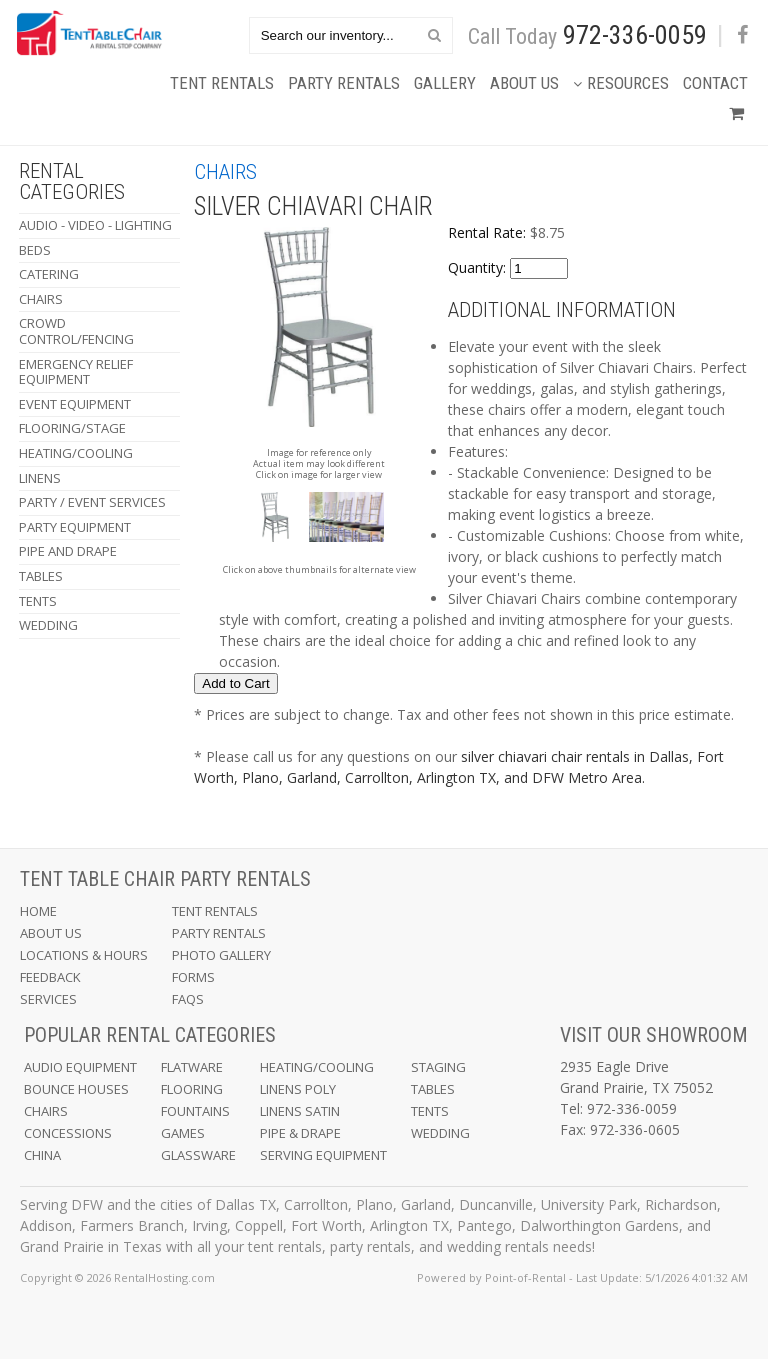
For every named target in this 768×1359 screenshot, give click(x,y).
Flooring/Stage (72, 428)
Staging (438, 1067)
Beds (35, 250)
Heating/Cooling (76, 453)
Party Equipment (75, 527)
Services (48, 999)
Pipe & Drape (300, 1133)
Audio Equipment (80, 1067)
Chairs (41, 299)
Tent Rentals (222, 83)
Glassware (198, 1155)
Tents (38, 601)
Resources (621, 83)
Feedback (50, 977)
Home (38, 911)
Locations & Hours (84, 955)
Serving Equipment (323, 1155)
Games (183, 1133)
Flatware (192, 1067)
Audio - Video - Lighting (95, 225)
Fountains (195, 1111)
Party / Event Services (92, 502)
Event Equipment (75, 404)
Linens (40, 478)
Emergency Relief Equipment (76, 372)
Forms (193, 977)
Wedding (48, 625)
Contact (715, 83)
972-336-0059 (635, 35)
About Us (524, 83)
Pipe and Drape (68, 551)
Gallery (445, 83)
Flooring (192, 1089)
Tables (41, 576)
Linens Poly (298, 1089)
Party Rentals (344, 83)
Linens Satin (300, 1111)
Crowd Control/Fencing (76, 331)
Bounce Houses (76, 1089)
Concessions (68, 1133)
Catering (49, 274)
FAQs (188, 999)
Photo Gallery (221, 955)
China (42, 1155)
